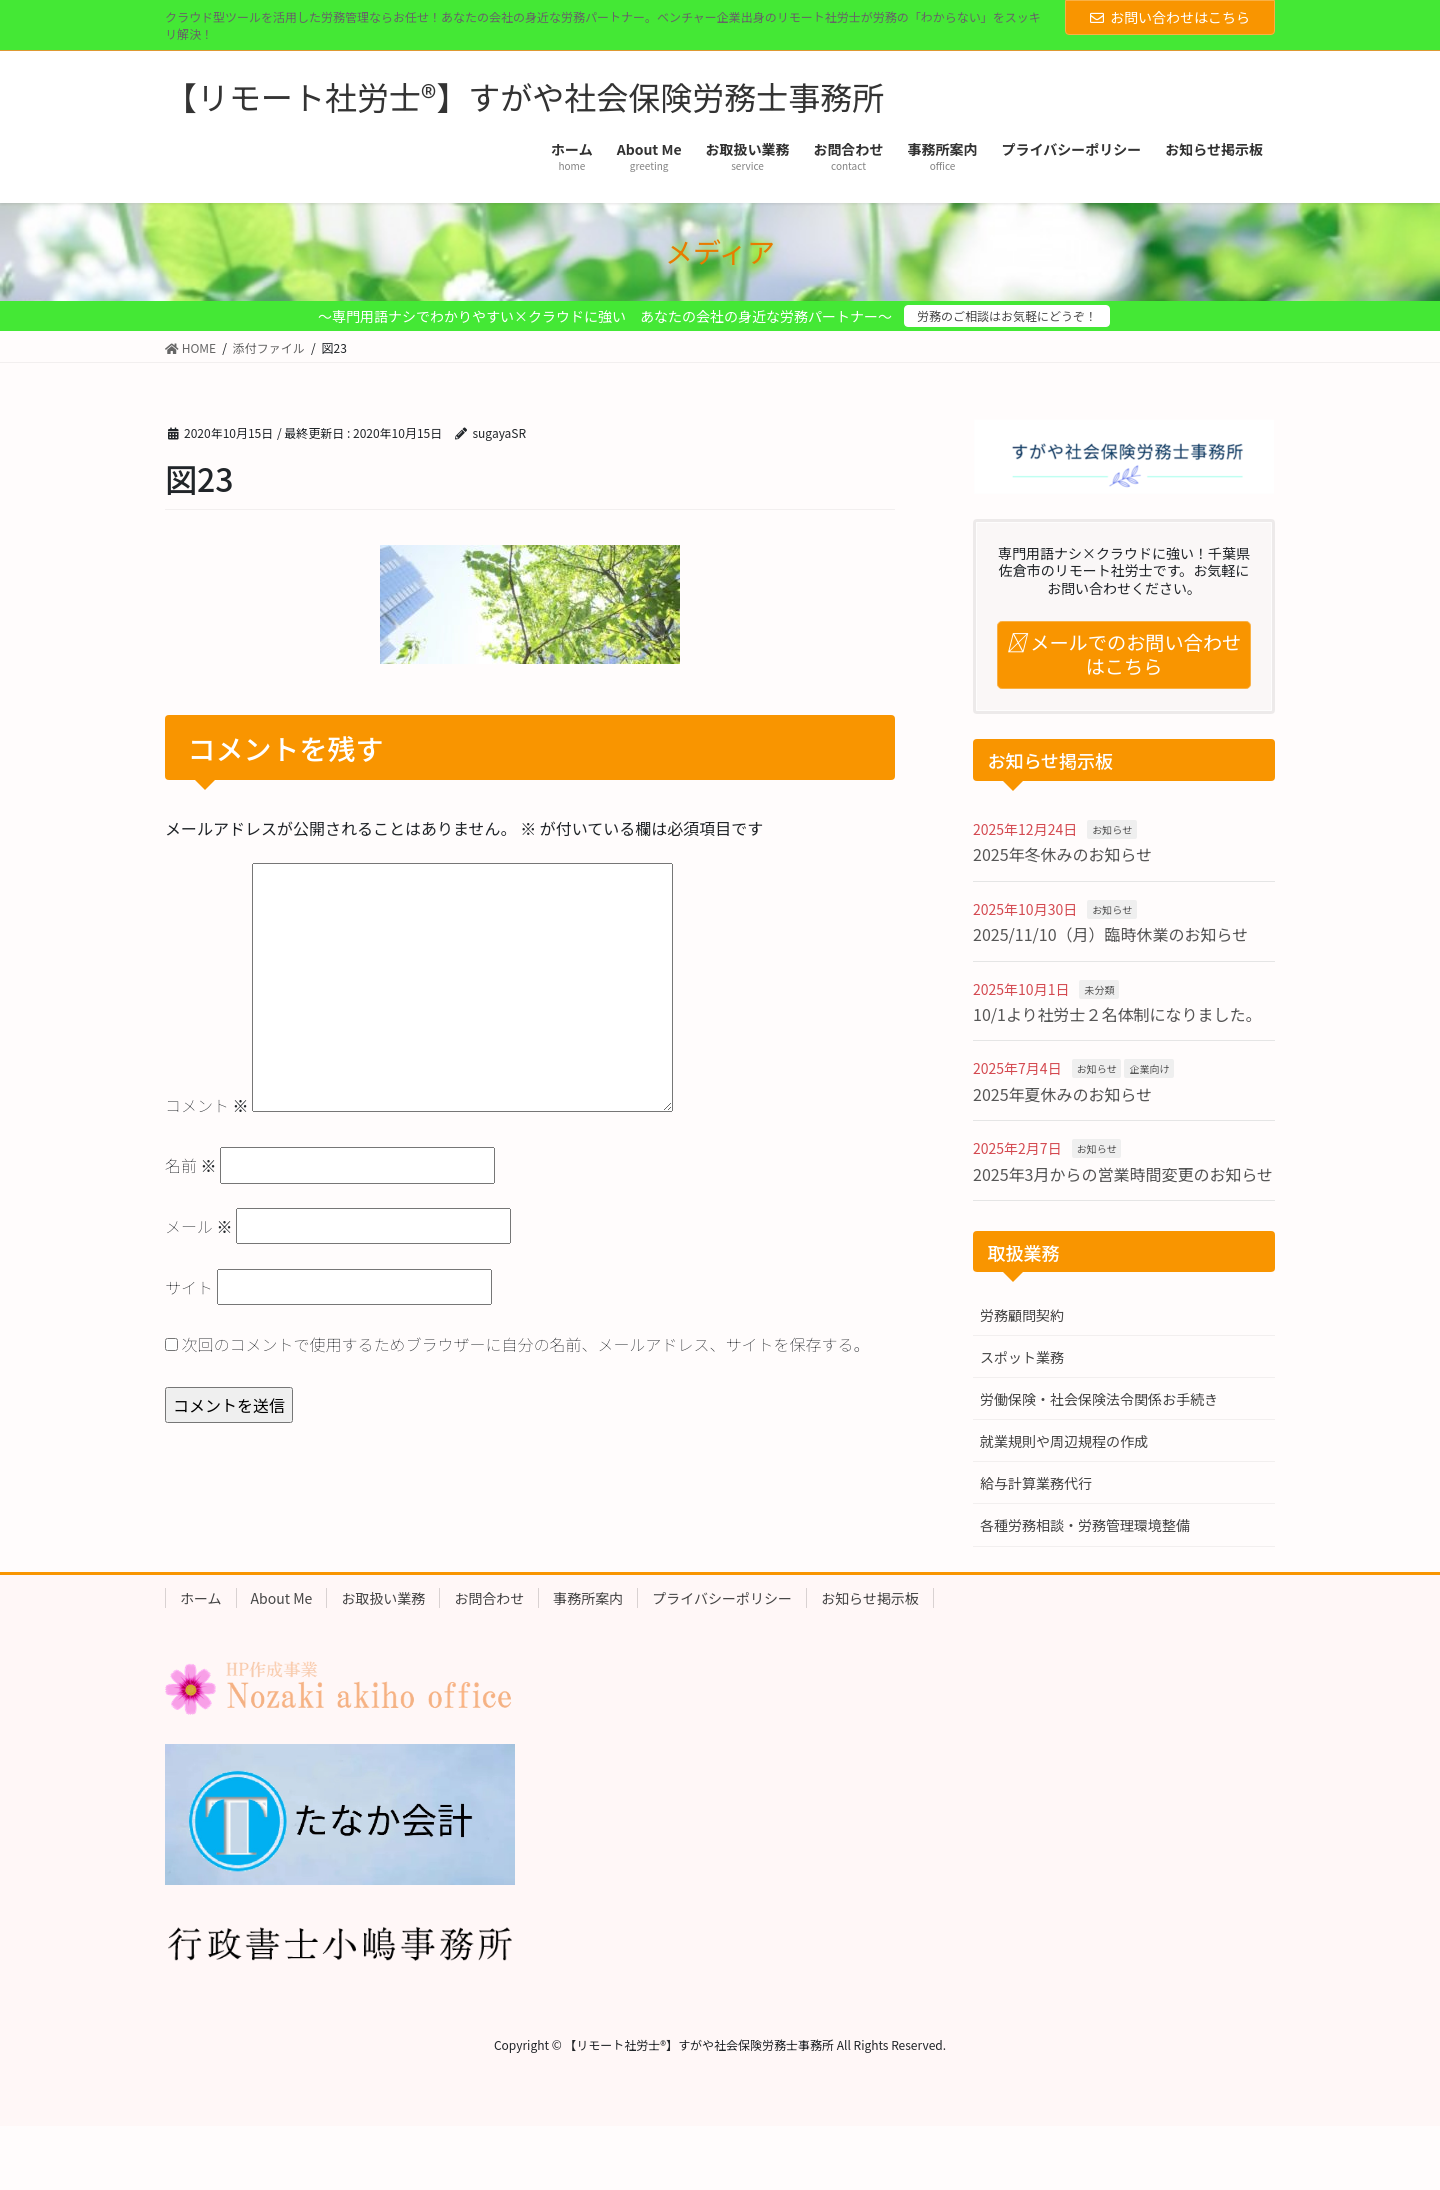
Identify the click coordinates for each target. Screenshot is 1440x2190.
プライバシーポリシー (722, 1598)
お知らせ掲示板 (870, 1598)
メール (199, 1226)
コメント (207, 1105)
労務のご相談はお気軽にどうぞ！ (1007, 315)
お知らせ (1112, 829)
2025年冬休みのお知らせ (1062, 854)
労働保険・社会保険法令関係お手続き (1099, 1399)
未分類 (1099, 989)
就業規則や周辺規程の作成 (1064, 1441)
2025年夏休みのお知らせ (1062, 1094)
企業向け (1149, 1068)
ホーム (201, 1598)
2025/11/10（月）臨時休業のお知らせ (1110, 934)
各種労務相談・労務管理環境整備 (1085, 1525)
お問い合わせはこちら (1170, 17)
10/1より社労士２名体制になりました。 (1117, 1014)
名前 (191, 1165)
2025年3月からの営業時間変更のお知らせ (1123, 1174)
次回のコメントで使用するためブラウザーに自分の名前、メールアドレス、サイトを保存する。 (526, 1344)
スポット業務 (1022, 1357)
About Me (282, 1598)
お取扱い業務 (383, 1598)
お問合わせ (489, 1598)
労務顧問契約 (1022, 1315)
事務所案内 (588, 1598)
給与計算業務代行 (1036, 1483)
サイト (189, 1287)
